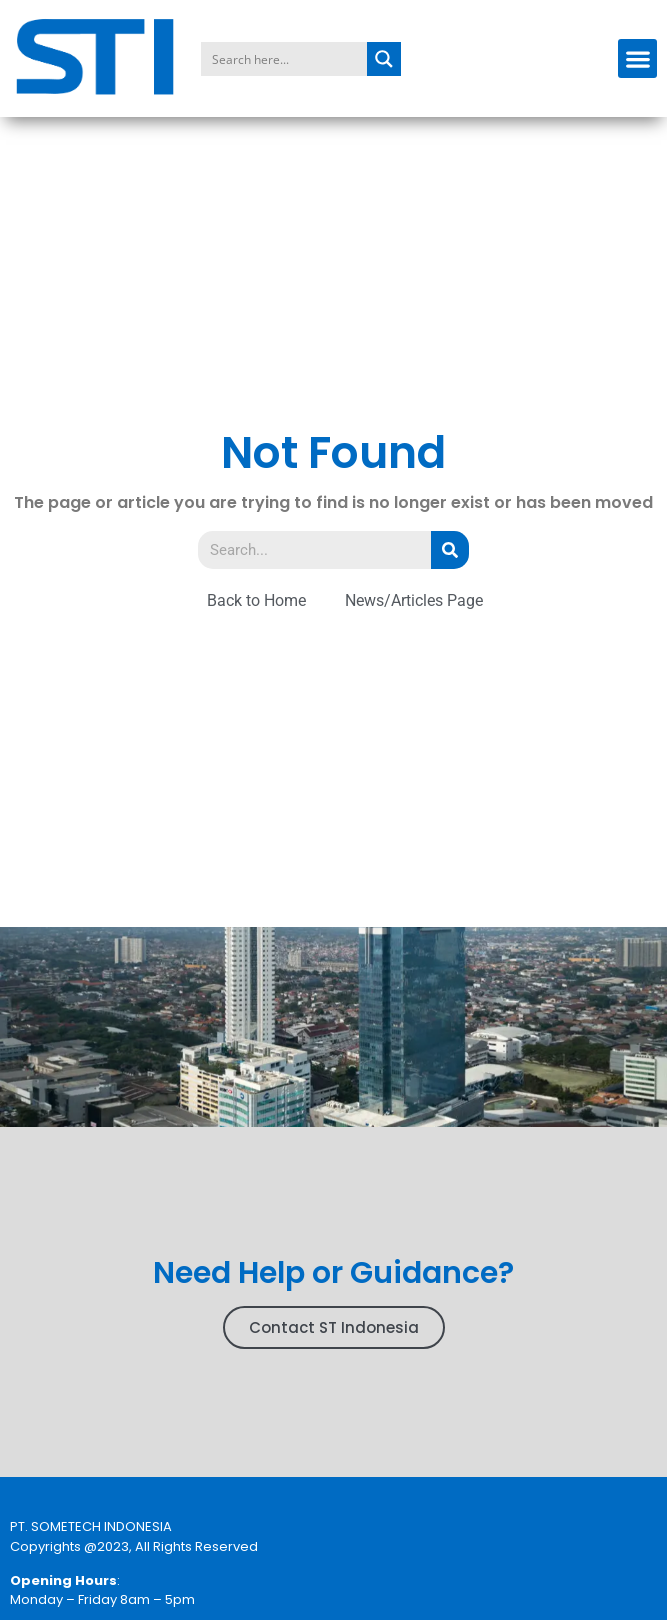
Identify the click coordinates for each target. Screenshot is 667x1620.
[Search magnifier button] (384, 59)
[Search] (450, 550)
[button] (637, 58)
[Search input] (285, 59)
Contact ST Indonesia (334, 1327)
